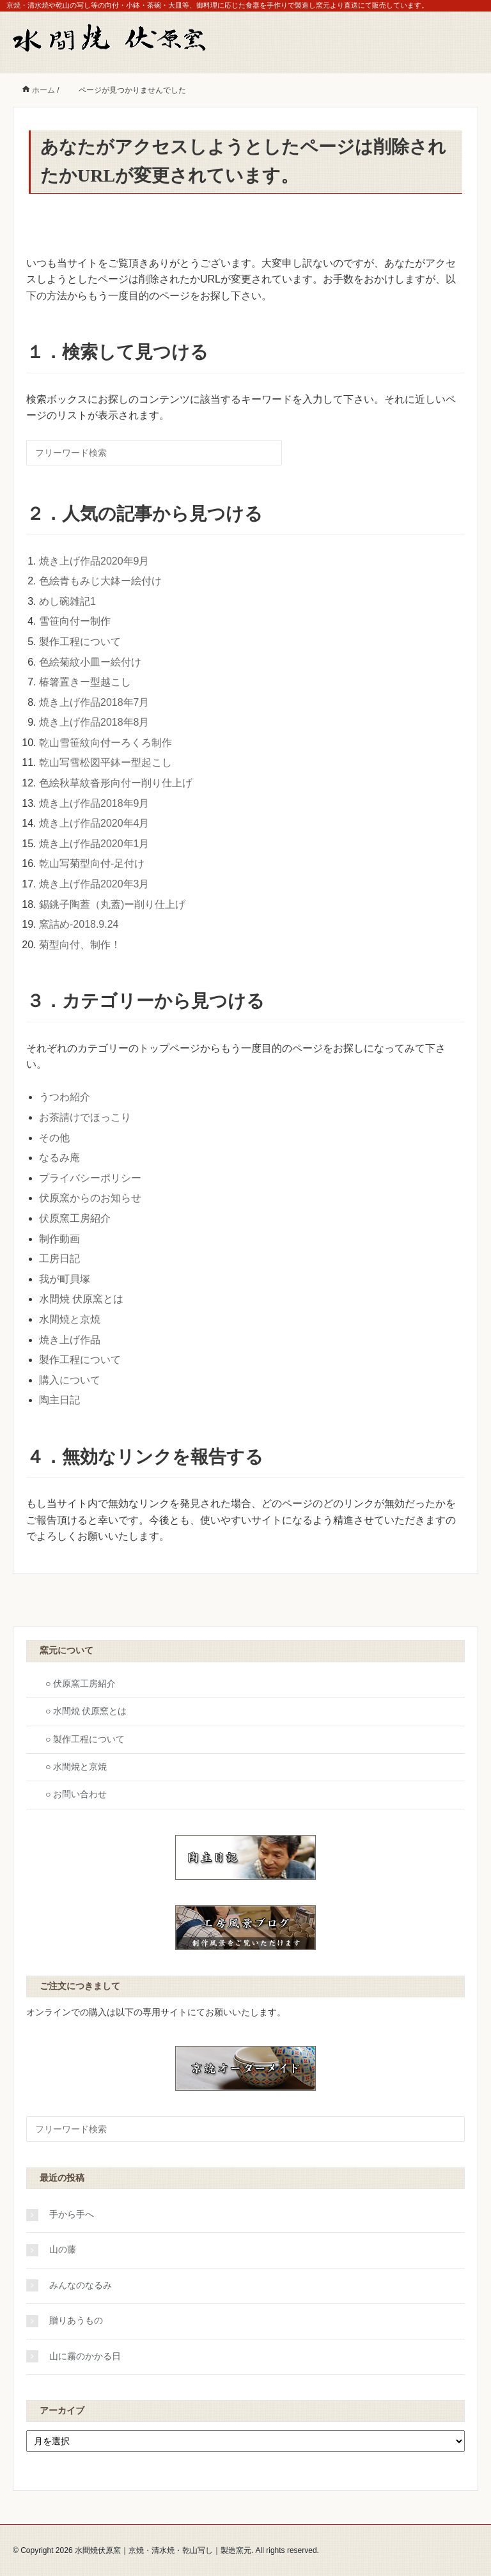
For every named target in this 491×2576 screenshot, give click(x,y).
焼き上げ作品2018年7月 (94, 702)
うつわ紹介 (64, 1096)
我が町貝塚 (64, 1279)
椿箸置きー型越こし (85, 681)
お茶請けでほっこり (85, 1117)
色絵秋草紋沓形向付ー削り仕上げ (115, 782)
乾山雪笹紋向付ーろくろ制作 (105, 742)
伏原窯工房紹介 (75, 1218)
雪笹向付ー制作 (75, 621)
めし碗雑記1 (67, 601)
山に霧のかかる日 (85, 2356)
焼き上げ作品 (69, 1339)
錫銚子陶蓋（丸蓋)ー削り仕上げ (112, 904)
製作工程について (80, 641)
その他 (54, 1137)
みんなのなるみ (80, 2285)
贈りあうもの (76, 2320)
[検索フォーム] (154, 453)
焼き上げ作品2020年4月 (94, 823)
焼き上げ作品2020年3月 (94, 883)
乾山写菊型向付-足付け (91, 863)
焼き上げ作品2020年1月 (94, 843)
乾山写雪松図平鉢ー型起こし (105, 762)
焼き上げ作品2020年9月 (94, 561)
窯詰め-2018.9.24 (79, 924)
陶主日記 (59, 1399)
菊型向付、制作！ (80, 944)
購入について (69, 1380)
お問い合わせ (80, 1794)
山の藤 (62, 2249)
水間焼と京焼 (69, 1319)
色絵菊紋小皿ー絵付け (90, 662)
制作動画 (59, 1238)
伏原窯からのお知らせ (90, 1197)
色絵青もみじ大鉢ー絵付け (100, 580)
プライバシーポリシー (90, 1178)
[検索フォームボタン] (270, 452)
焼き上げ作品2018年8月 (94, 722)
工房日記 (59, 1258)
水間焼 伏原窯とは (81, 1298)
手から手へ (71, 2214)
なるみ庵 (59, 1157)
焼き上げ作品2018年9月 (94, 803)
